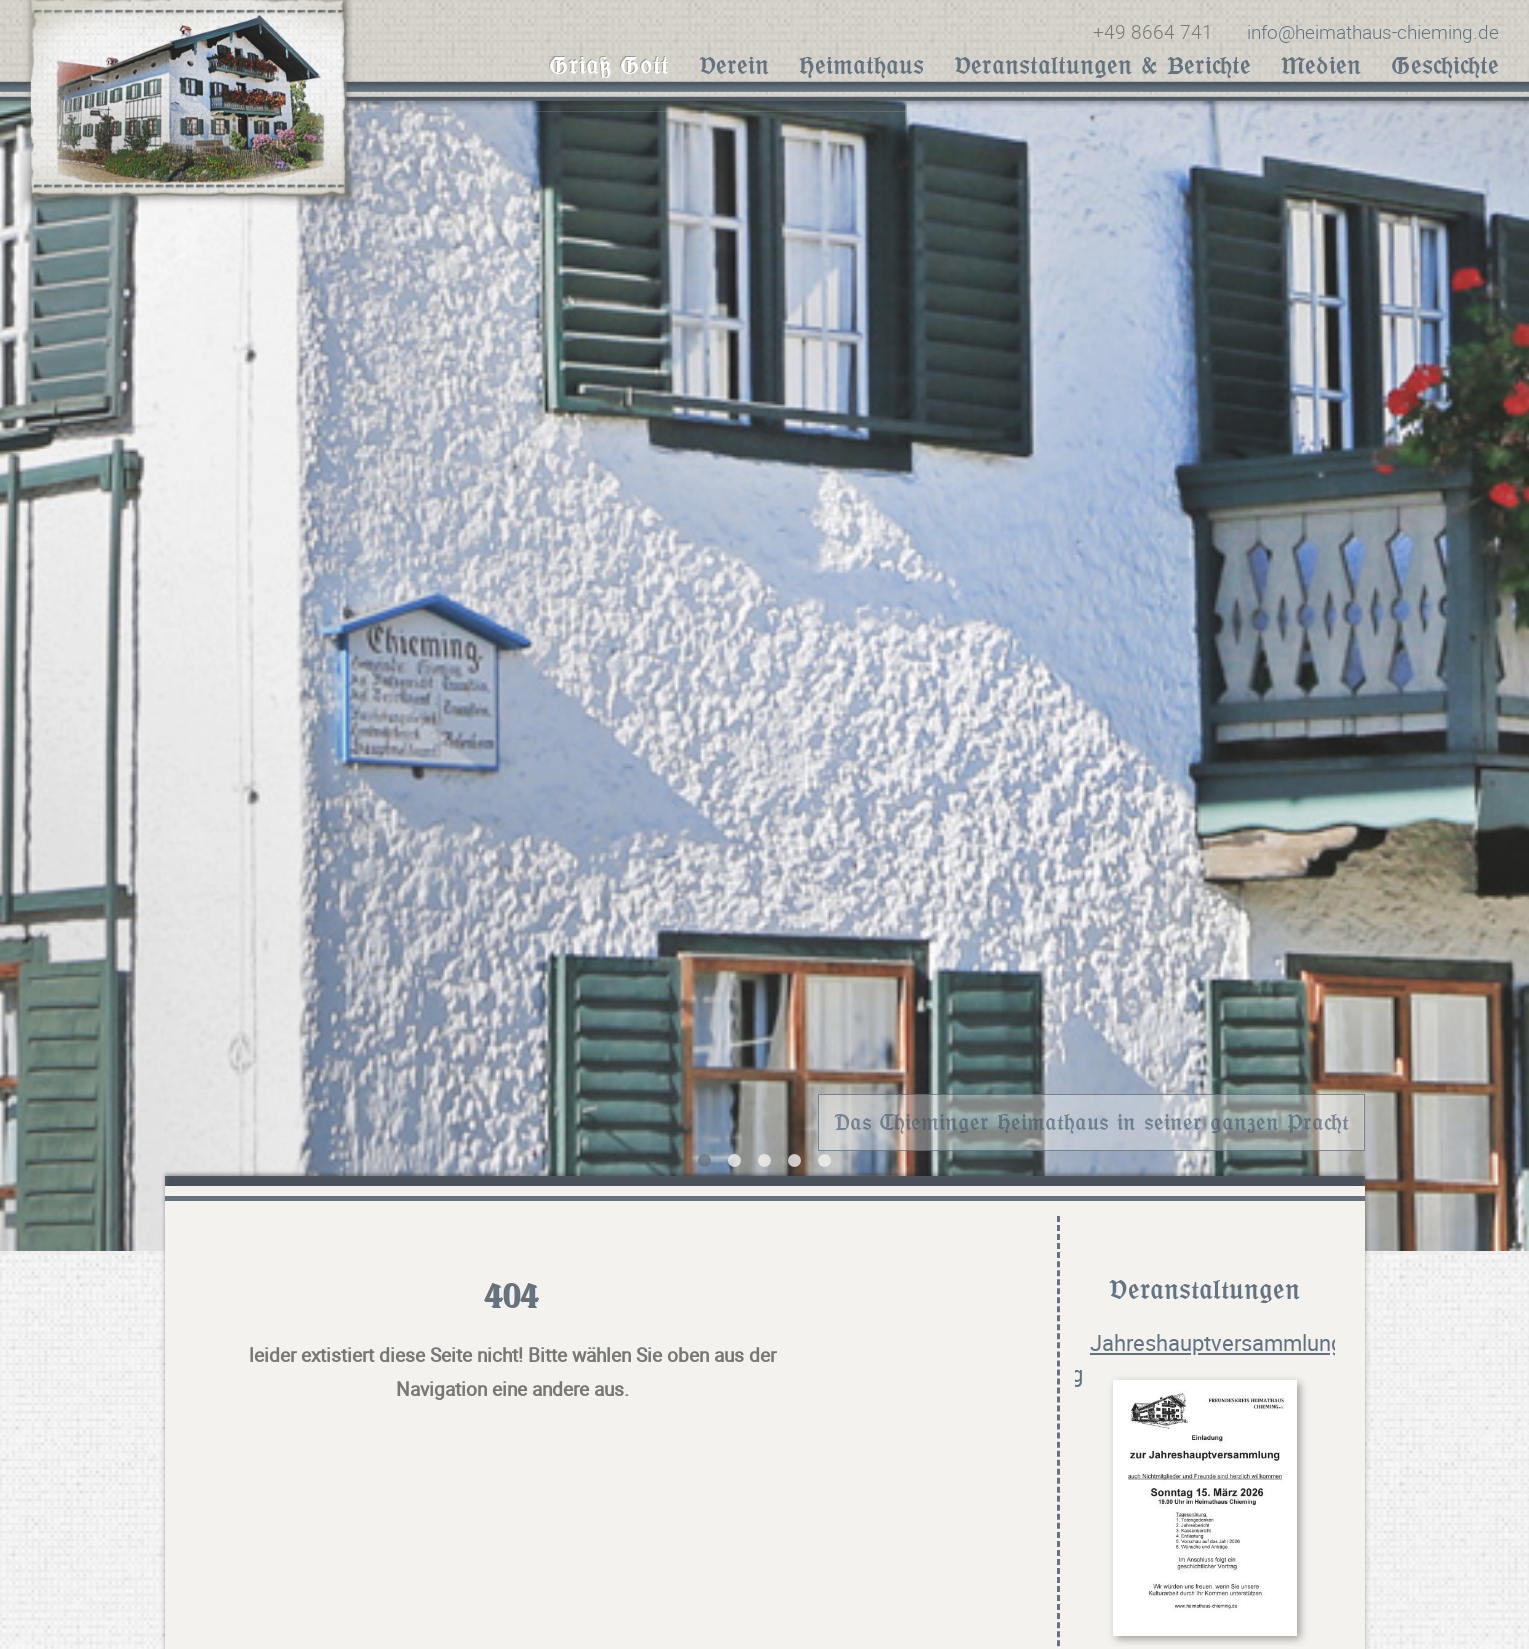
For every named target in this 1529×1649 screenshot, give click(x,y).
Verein (734, 65)
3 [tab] (765, 1157)
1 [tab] (705, 1157)
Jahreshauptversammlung (1216, 1339)
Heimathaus (861, 65)
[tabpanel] (764, 669)
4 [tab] (795, 1157)
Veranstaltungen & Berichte (1102, 65)
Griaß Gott (609, 65)
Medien (1321, 65)
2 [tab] (735, 1157)
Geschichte (1445, 65)
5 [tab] (825, 1157)
